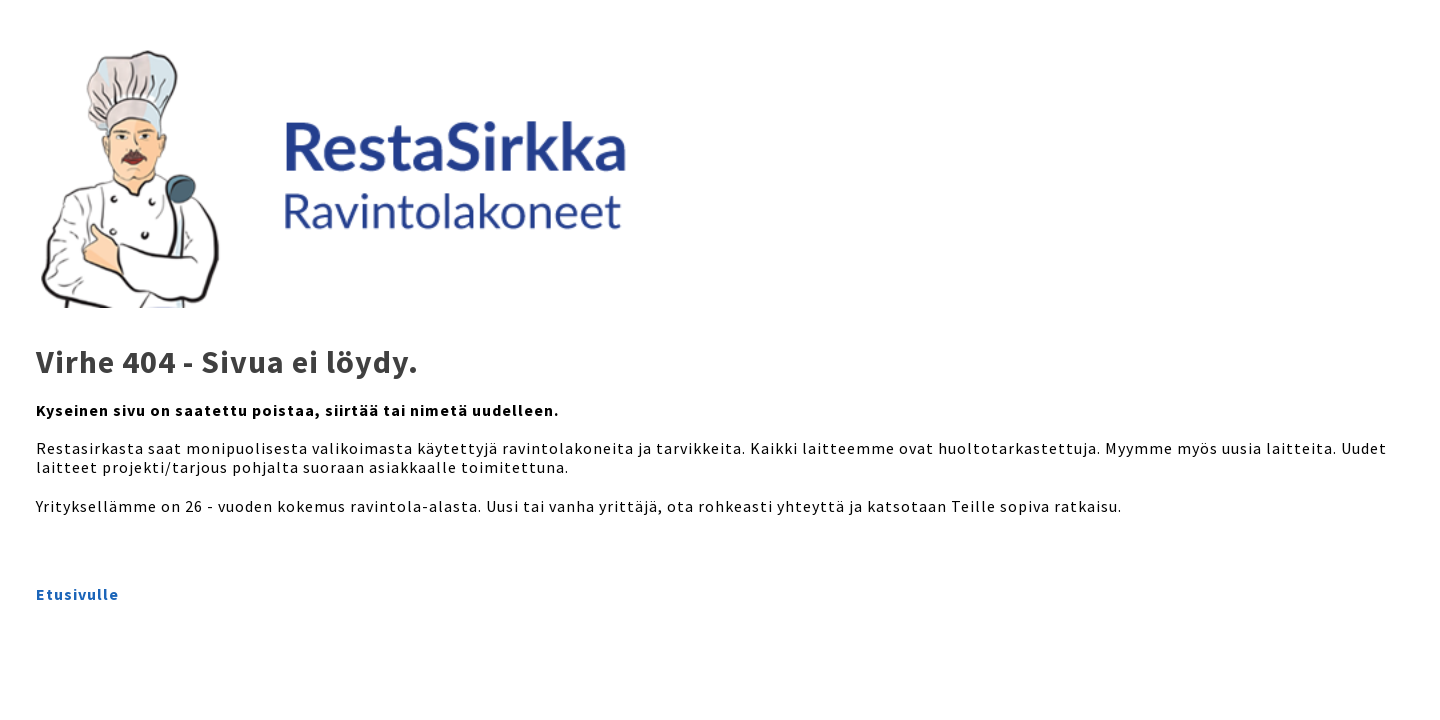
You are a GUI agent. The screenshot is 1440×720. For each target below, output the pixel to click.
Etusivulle (77, 594)
